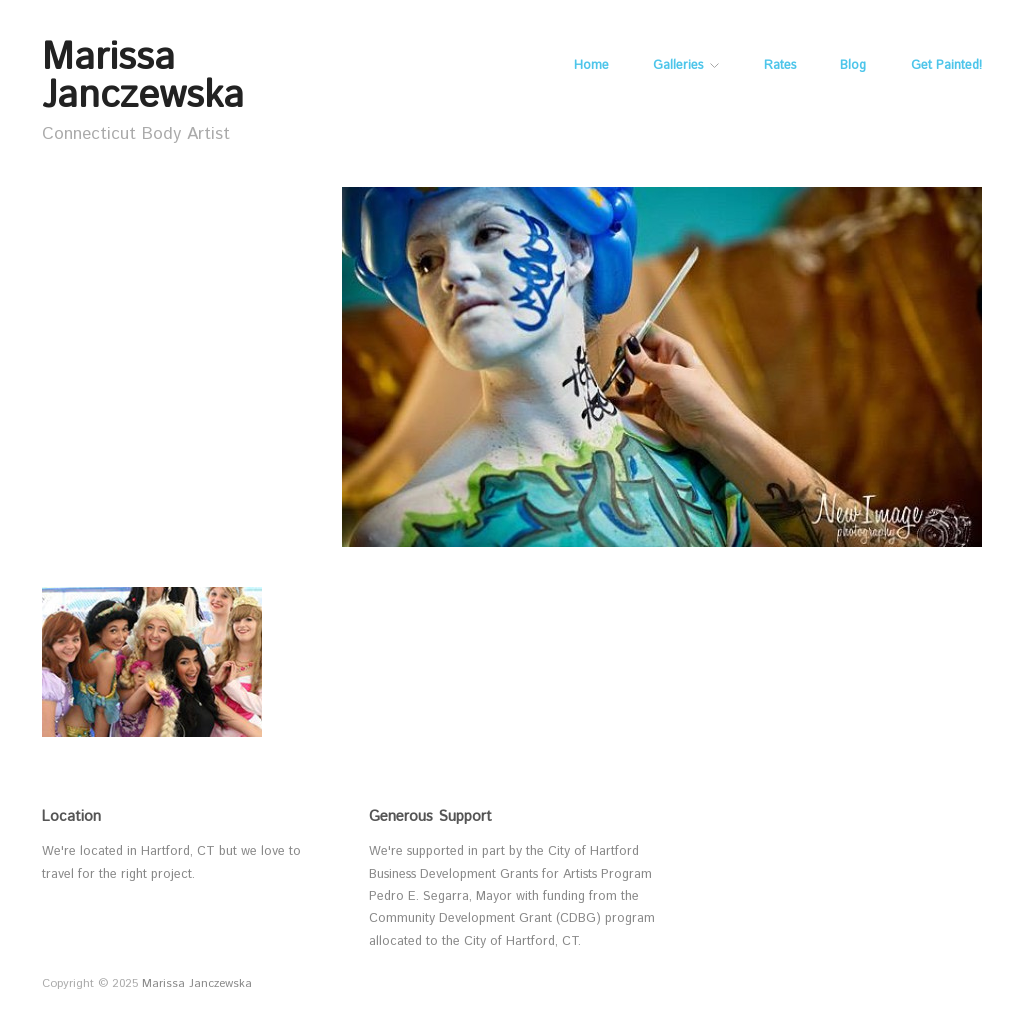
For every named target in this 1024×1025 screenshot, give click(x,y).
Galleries (678, 66)
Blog (853, 66)
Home (591, 66)
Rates (780, 66)
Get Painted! (946, 66)
